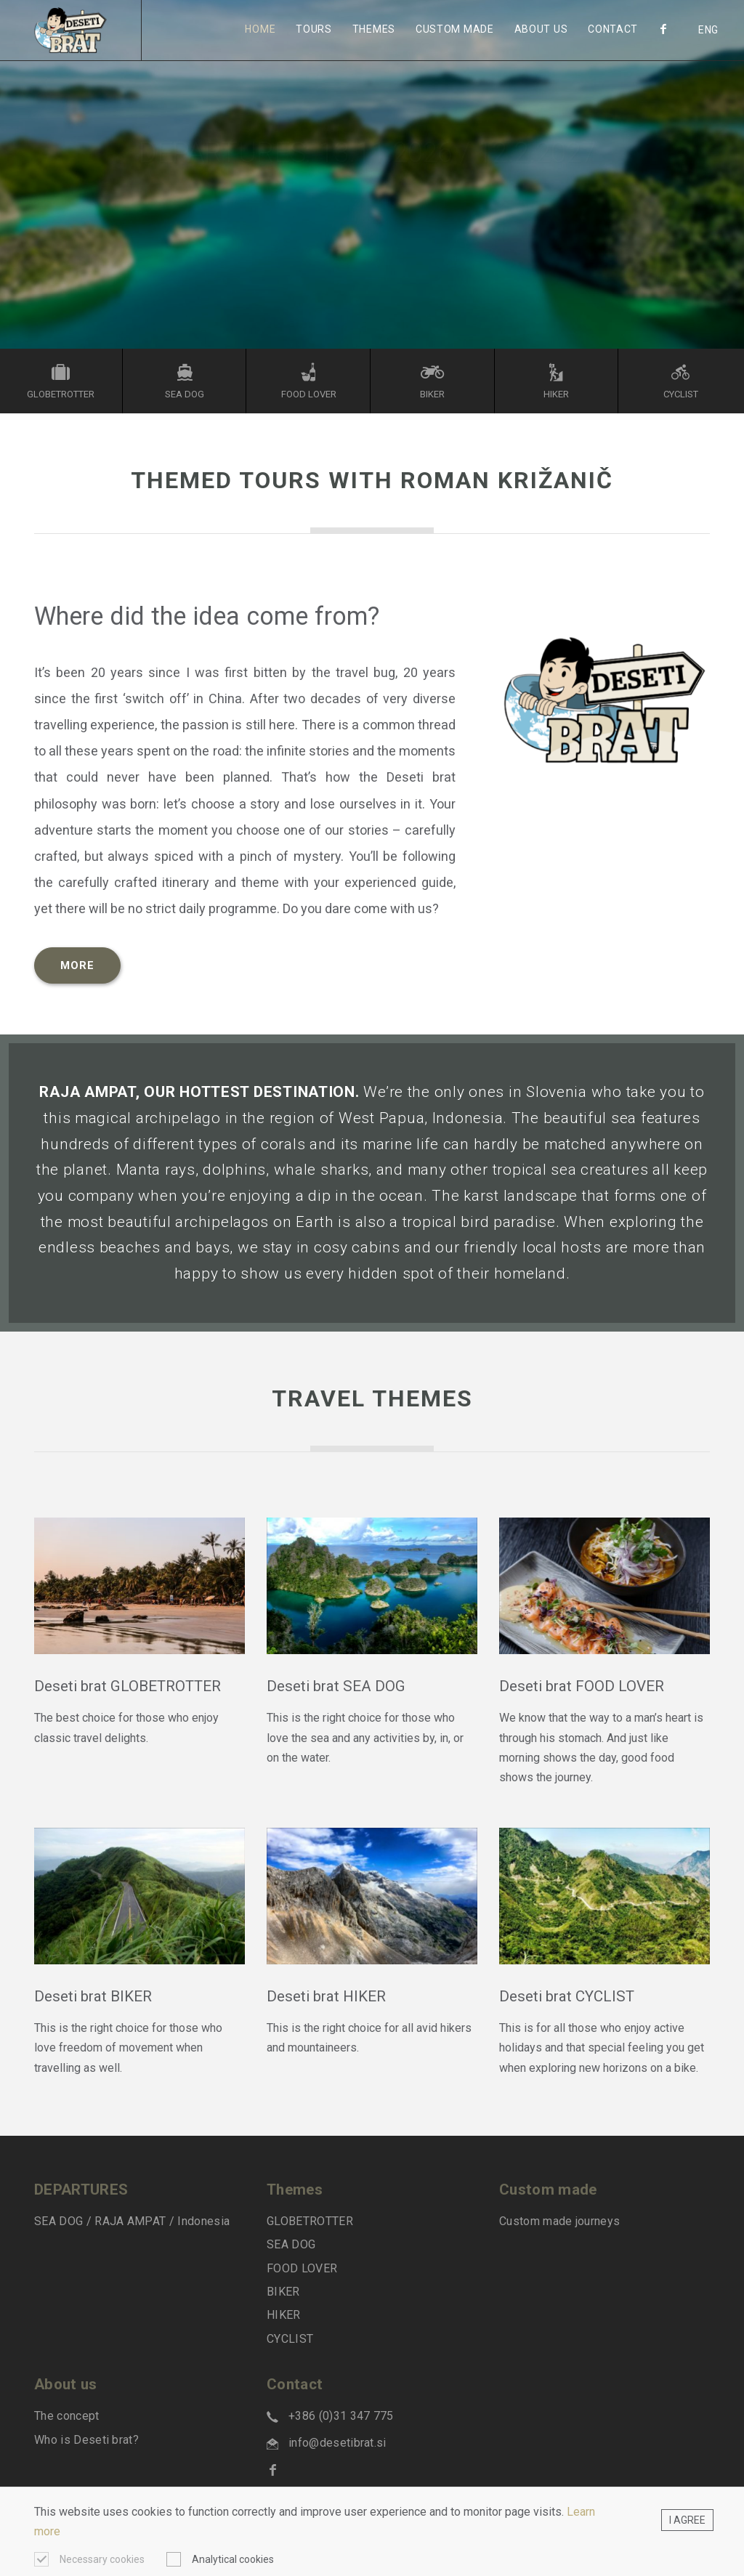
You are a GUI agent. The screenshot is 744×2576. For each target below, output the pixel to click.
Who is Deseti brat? (86, 2440)
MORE (77, 965)
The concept (67, 2416)
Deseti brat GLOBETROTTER (129, 1686)
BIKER (283, 2291)
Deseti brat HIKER (326, 1996)
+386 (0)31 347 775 (341, 2416)
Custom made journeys (559, 2221)
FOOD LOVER (302, 2268)
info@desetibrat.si (337, 2443)
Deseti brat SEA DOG (336, 1686)
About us (541, 29)
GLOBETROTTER (310, 2221)
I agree (687, 2520)
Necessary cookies (102, 2559)
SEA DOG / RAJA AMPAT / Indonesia (132, 2221)
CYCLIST (290, 2339)
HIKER (284, 2315)
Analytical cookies (233, 2559)
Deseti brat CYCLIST (566, 1996)
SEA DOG (291, 2244)
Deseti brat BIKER (93, 1996)
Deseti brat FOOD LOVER (581, 1686)
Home (260, 29)
